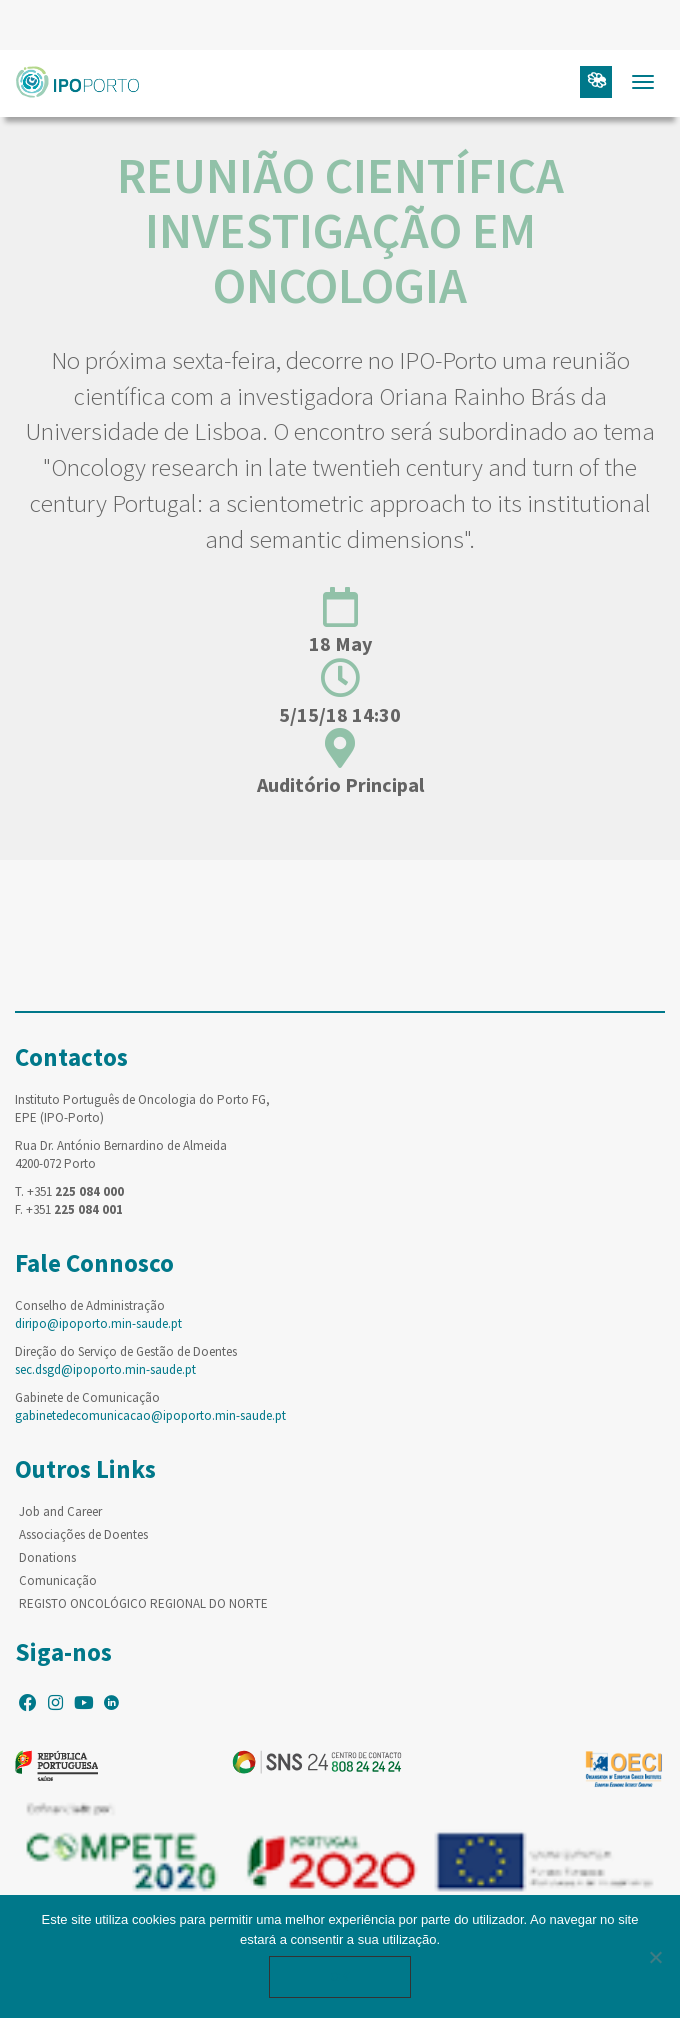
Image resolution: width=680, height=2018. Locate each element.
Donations (47, 1557)
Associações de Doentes (83, 1534)
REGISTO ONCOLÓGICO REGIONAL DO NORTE (143, 1603)
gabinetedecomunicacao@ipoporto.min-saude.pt (150, 1415)
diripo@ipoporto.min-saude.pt (98, 1323)
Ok (340, 1976)
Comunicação (58, 1580)
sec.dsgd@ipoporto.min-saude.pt (105, 1369)
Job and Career (60, 1511)
